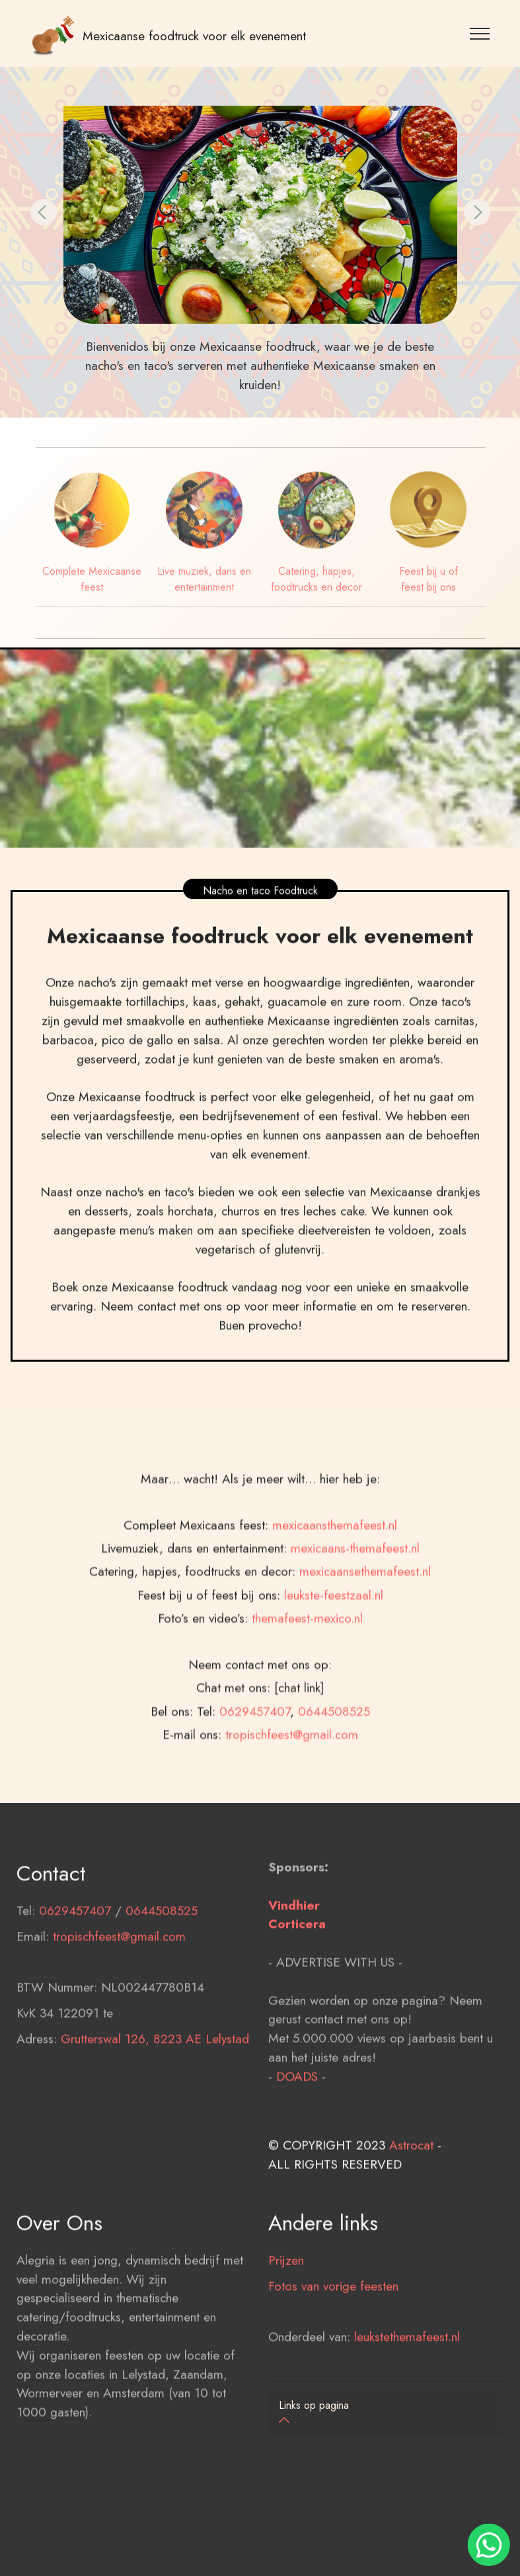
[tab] (386, 2413)
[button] (43, 212)
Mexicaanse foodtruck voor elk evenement (194, 35)
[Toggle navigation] (480, 33)
